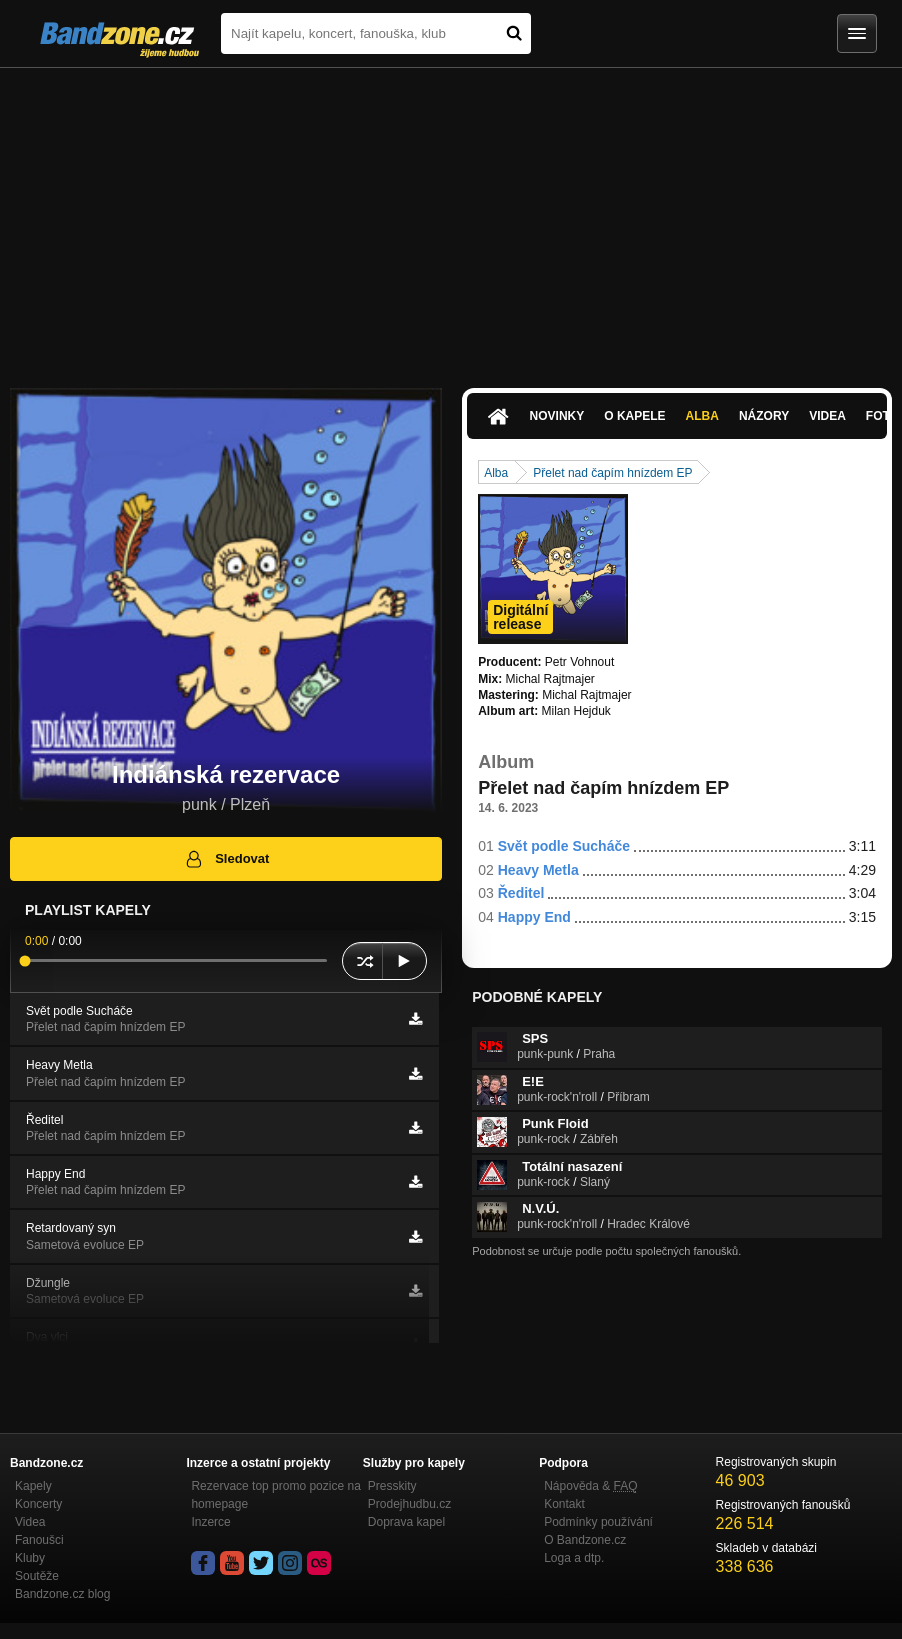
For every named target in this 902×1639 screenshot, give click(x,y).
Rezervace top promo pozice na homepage (275, 1495)
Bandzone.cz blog (62, 1594)
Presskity (392, 1486)
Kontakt (564, 1504)
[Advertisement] (451, 218)
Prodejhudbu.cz (409, 1504)
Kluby (30, 1558)
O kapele (634, 416)
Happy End (534, 917)
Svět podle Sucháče (564, 846)
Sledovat (226, 859)
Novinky (557, 416)
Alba (702, 416)
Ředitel (521, 893)
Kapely (33, 1486)
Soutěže (37, 1576)
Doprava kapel (406, 1522)
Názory (764, 416)
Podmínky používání (598, 1522)
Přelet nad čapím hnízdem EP (612, 473)
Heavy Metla (538, 870)
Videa (827, 416)
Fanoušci (39, 1540)
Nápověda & (590, 1486)
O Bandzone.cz (585, 1540)
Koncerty (38, 1504)
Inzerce (210, 1522)
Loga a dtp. (574, 1558)
